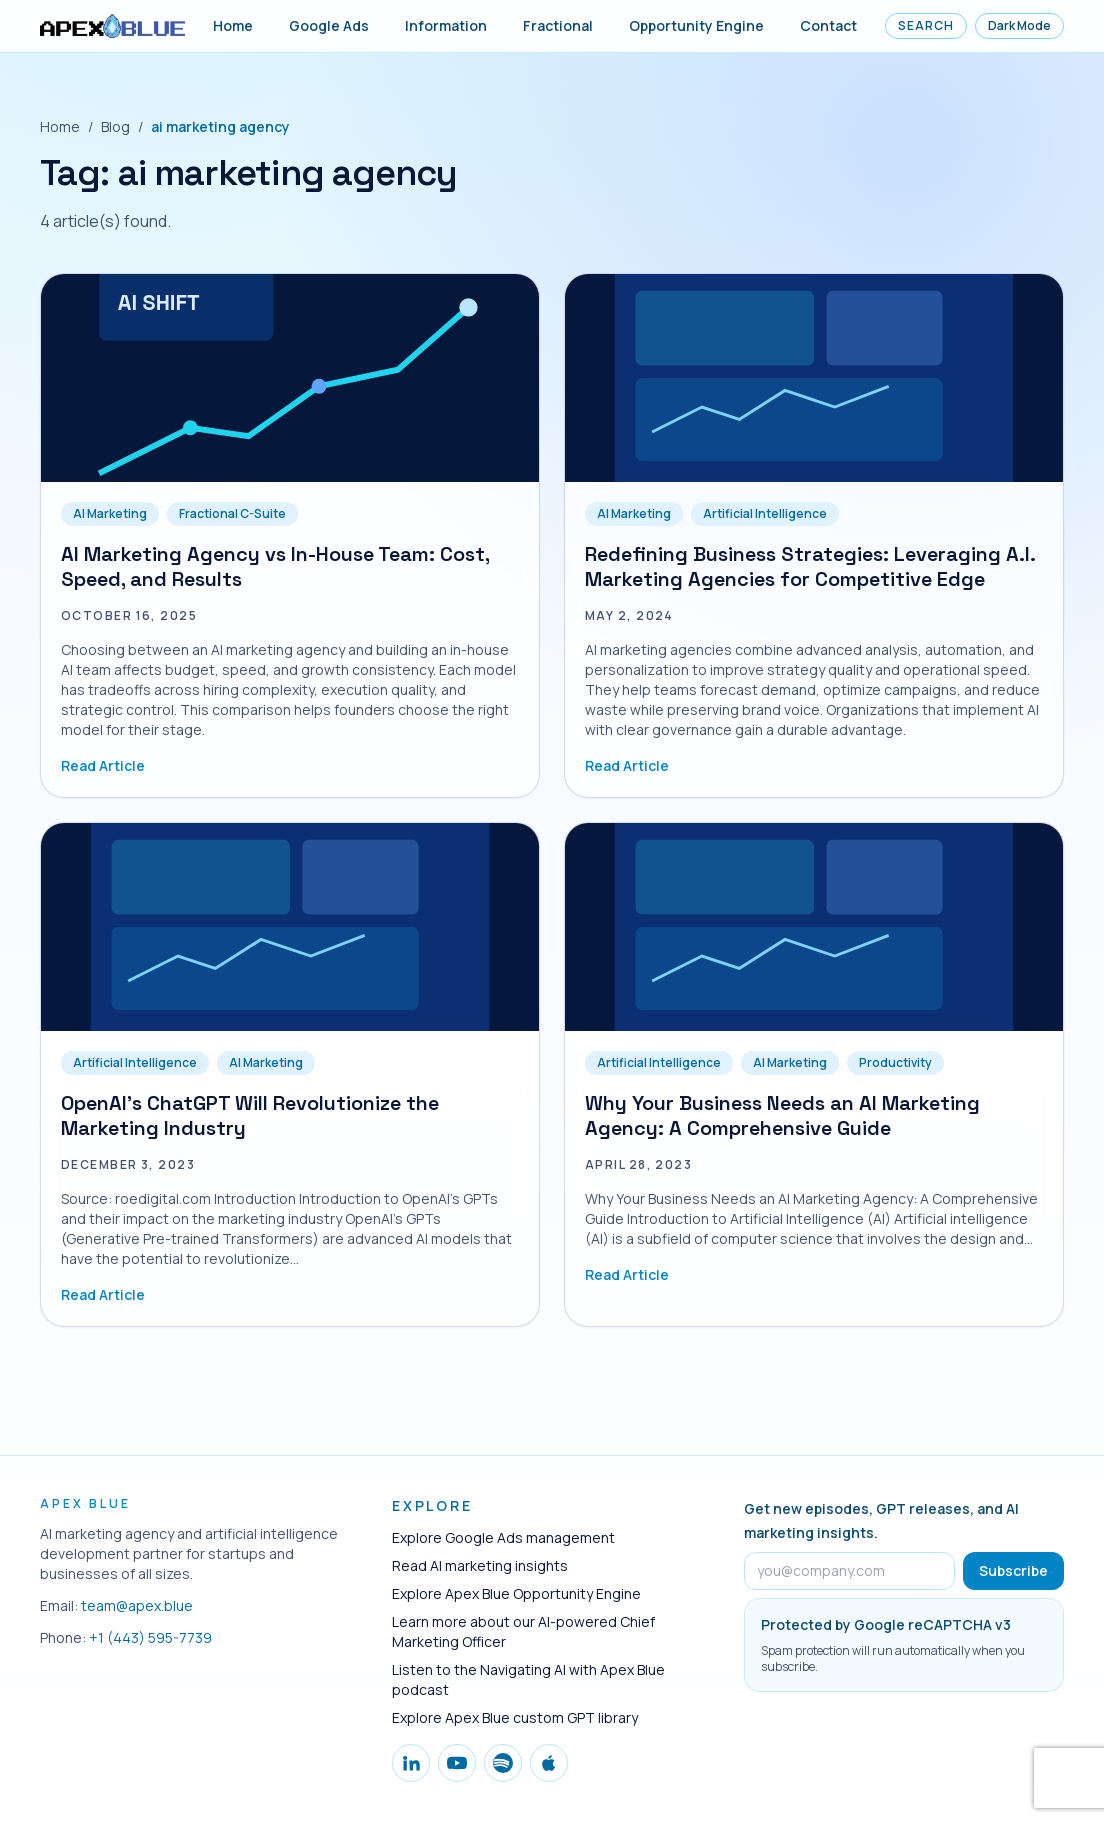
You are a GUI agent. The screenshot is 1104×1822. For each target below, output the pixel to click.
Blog (115, 126)
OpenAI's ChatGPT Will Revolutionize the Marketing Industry (250, 1115)
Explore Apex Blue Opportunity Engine (516, 1593)
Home (233, 25)
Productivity (895, 1062)
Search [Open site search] (926, 25)
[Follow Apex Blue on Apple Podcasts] (549, 1763)
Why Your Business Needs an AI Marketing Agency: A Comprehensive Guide (782, 1115)
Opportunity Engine (696, 25)
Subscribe (1013, 1570)
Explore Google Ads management (503, 1537)
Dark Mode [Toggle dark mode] (1019, 25)
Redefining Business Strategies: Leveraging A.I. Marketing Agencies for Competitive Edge (810, 566)
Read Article (103, 765)
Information (446, 25)
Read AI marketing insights (480, 1565)
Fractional (558, 25)
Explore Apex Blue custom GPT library (515, 1717)
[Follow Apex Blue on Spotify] (503, 1763)
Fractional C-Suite (232, 513)
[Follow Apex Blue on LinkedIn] (411, 1763)
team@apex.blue (137, 1605)
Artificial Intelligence (765, 513)
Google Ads (329, 25)
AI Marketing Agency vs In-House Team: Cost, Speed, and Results (275, 566)
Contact (828, 25)
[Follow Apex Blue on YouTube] (457, 1763)
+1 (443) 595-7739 (150, 1637)
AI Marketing (110, 513)
